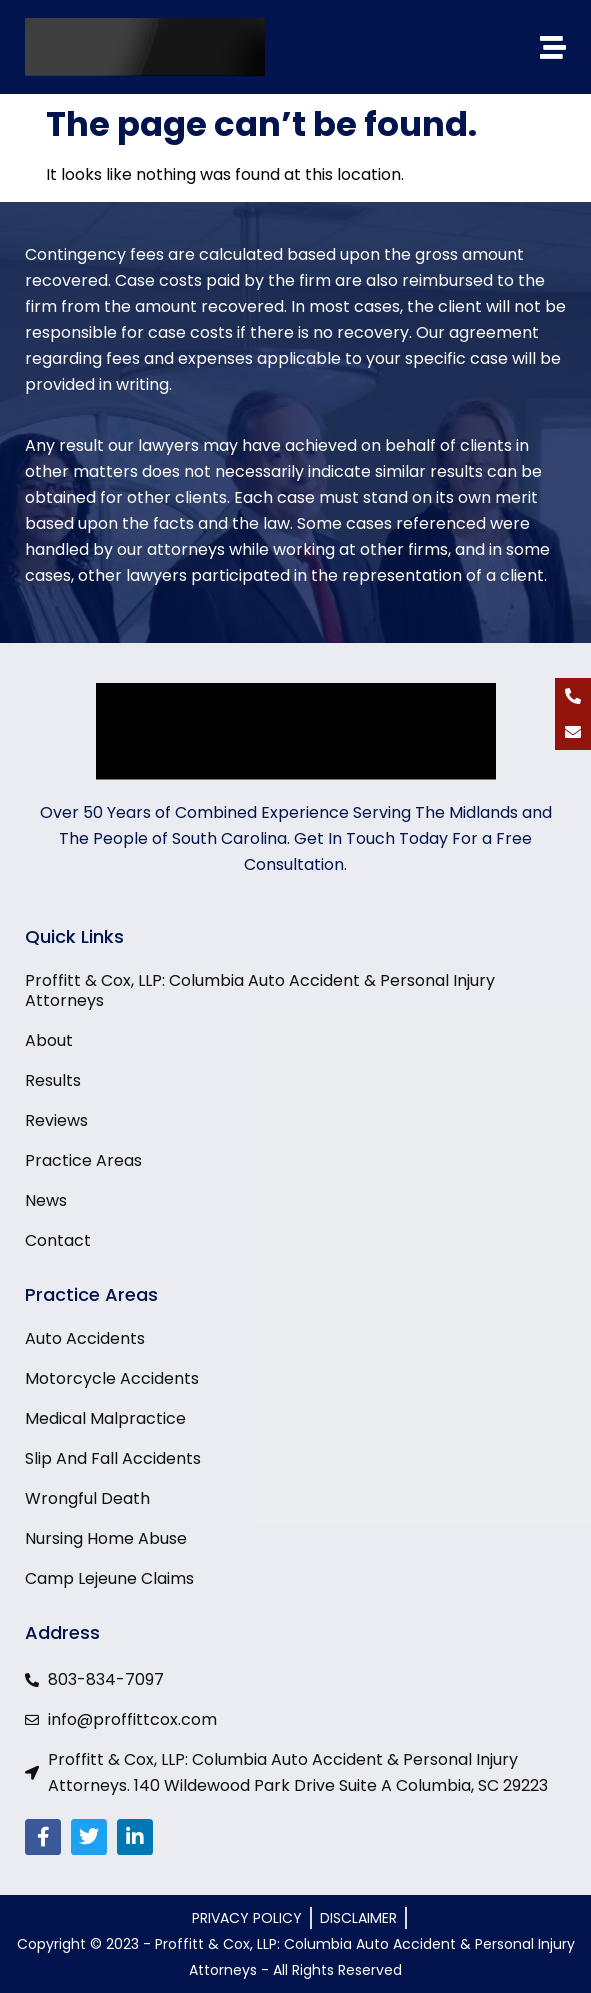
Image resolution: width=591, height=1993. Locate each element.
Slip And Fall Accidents (113, 1459)
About (49, 1041)
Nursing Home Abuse (106, 1539)
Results (53, 1081)
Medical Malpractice (105, 1419)
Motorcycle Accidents (112, 1379)
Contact (58, 1241)
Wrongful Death (87, 1499)
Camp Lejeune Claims (109, 1579)
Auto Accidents (85, 1339)
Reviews (56, 1121)
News (46, 1201)
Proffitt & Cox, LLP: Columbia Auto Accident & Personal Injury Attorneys (260, 991)
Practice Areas (83, 1161)
